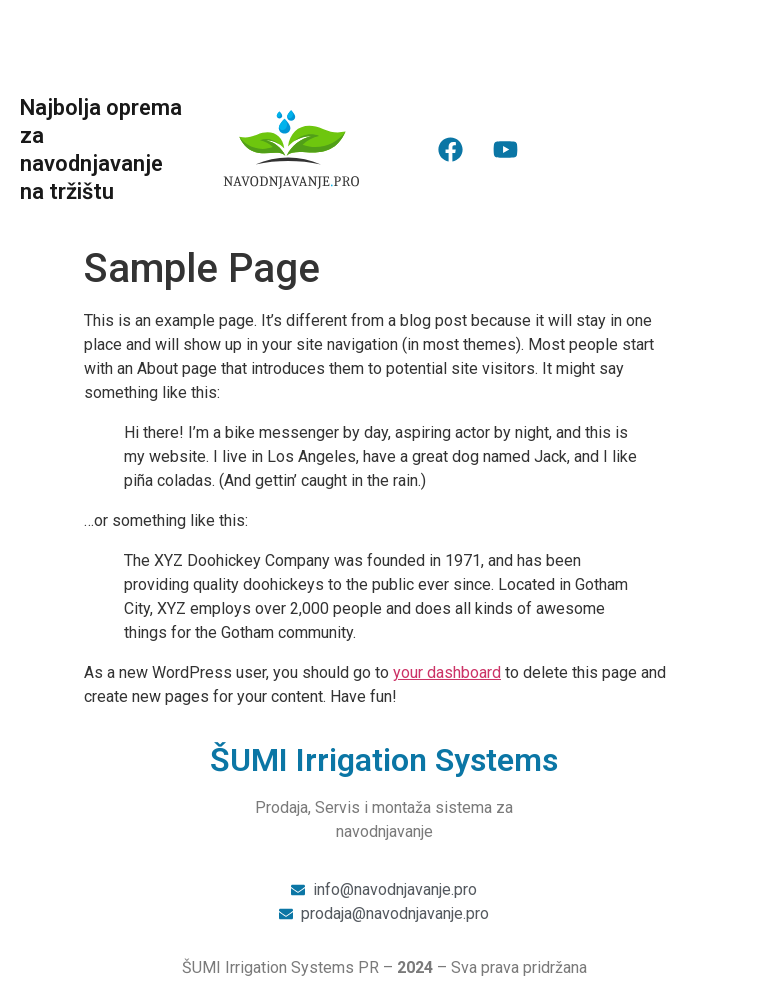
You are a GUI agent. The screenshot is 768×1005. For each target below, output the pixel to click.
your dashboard (447, 672)
